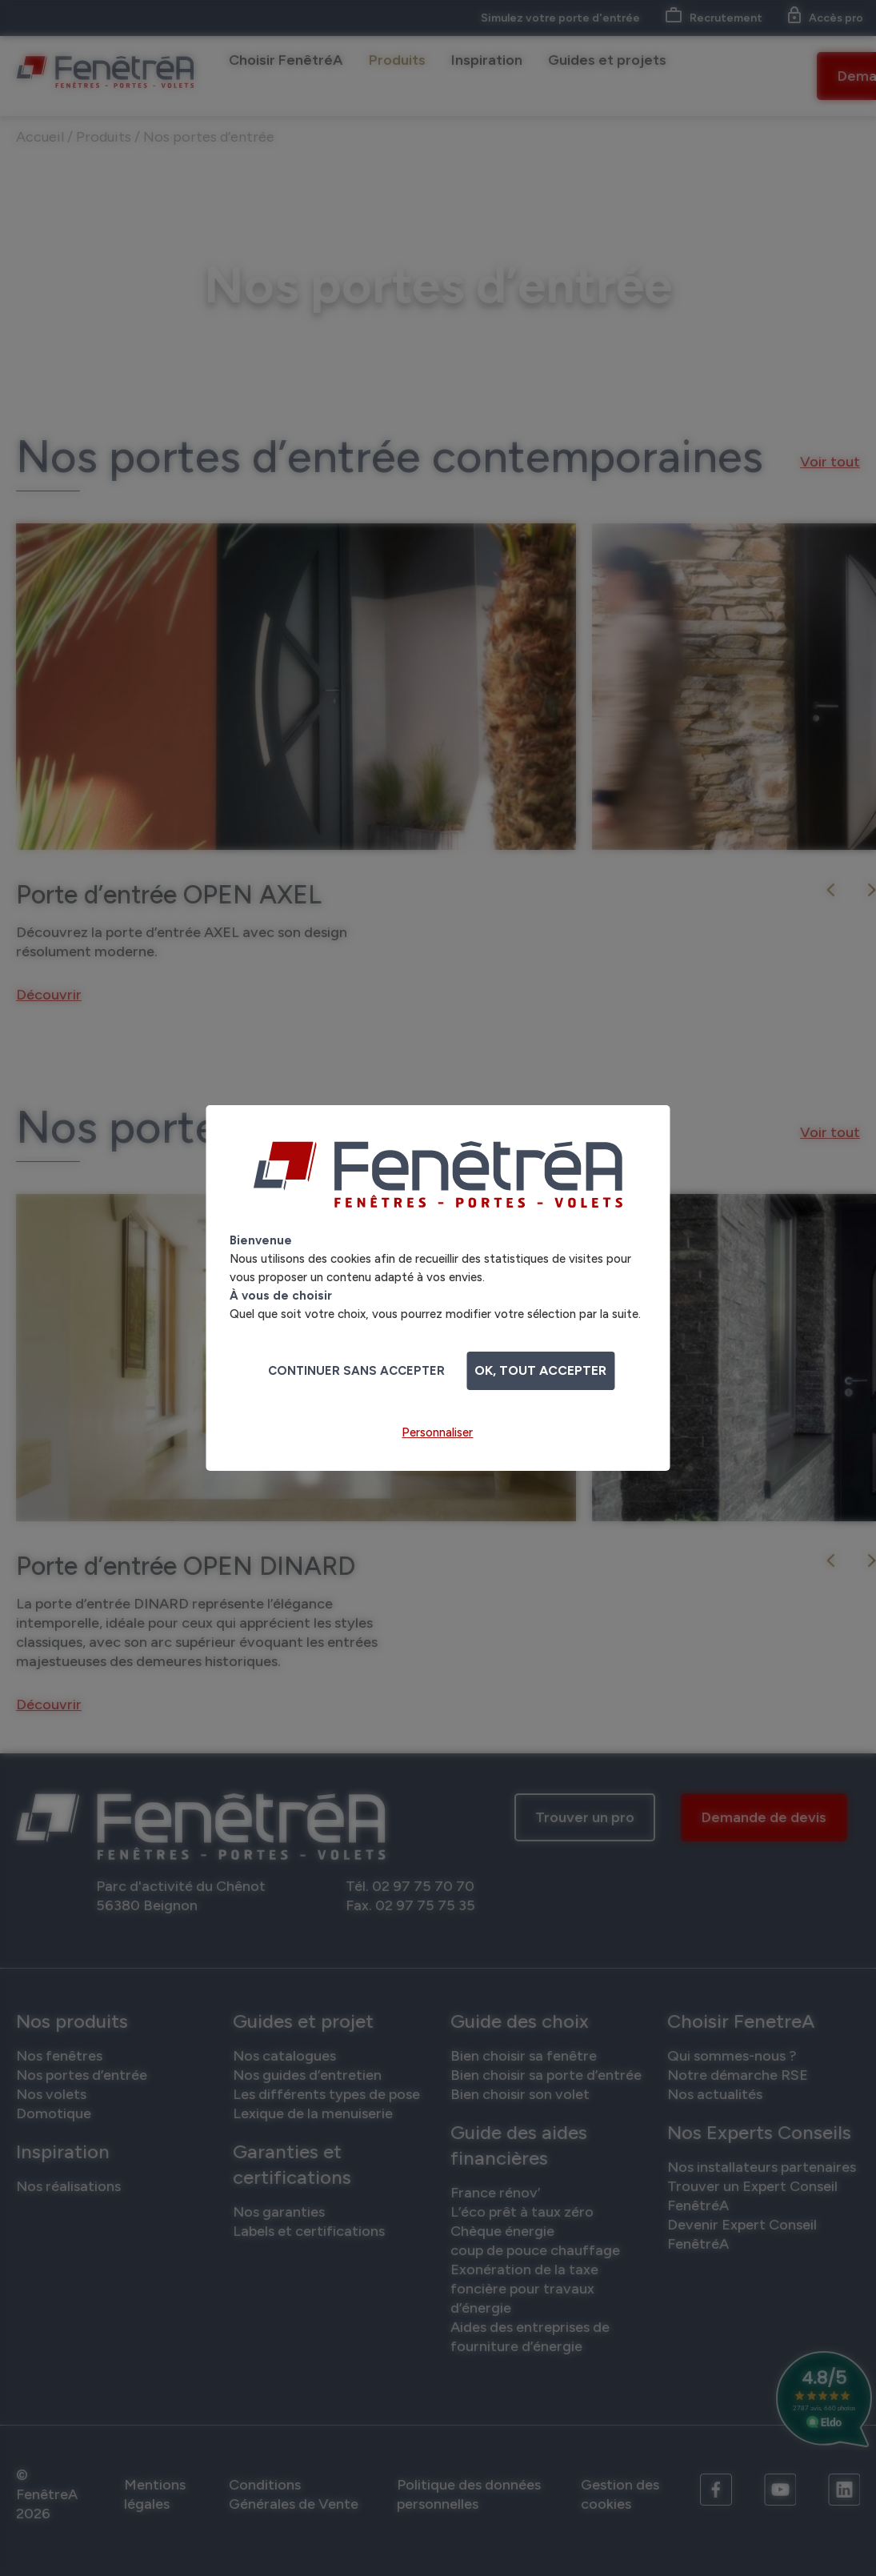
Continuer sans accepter (356, 1371)
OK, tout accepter (540, 1370)
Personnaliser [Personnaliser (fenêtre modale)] (437, 1432)
